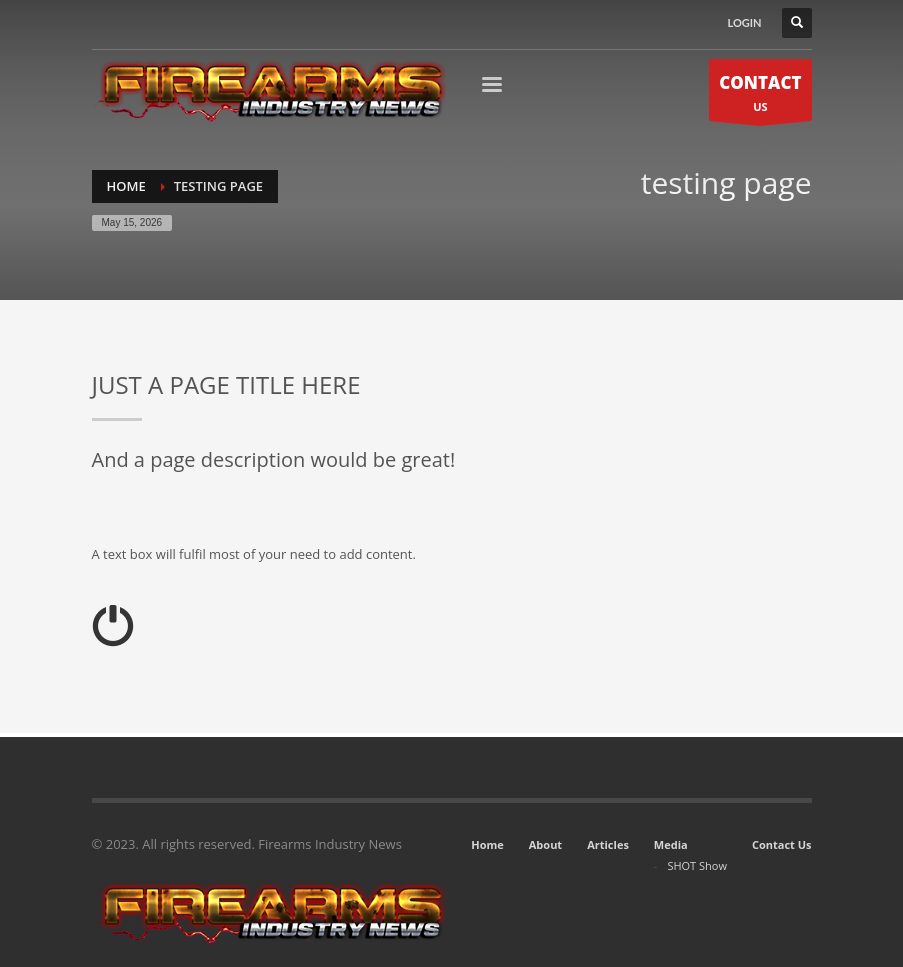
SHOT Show (697, 865)
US (760, 95)
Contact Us (782, 844)
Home (487, 844)
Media (671, 844)
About (545, 844)
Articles (608, 844)
